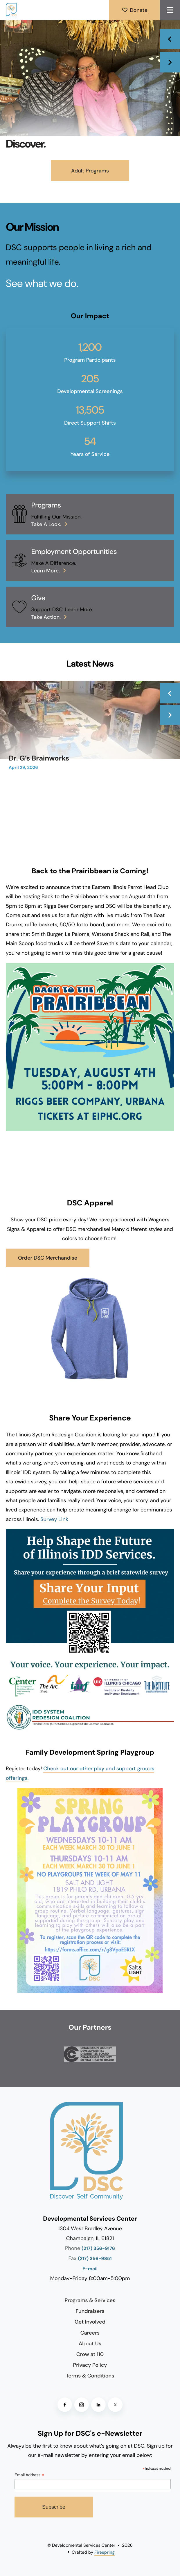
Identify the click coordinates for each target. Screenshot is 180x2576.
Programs (46, 505)
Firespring (104, 2552)
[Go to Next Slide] (170, 715)
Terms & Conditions (90, 2375)
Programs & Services (90, 2300)
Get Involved (90, 2321)
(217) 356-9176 (98, 2249)
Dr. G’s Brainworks (39, 758)
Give (38, 598)
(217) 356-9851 (94, 2259)
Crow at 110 (90, 2354)
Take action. (46, 617)
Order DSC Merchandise (47, 1257)
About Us (90, 2343)
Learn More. (45, 570)
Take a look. (46, 524)
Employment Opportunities (74, 551)
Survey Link (54, 1519)
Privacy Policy (90, 2365)
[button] (170, 10)
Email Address (29, 2475)
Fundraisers (89, 2311)
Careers (90, 2332)
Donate (134, 10)
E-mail (90, 2269)
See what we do (41, 283)
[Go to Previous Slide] (170, 693)
